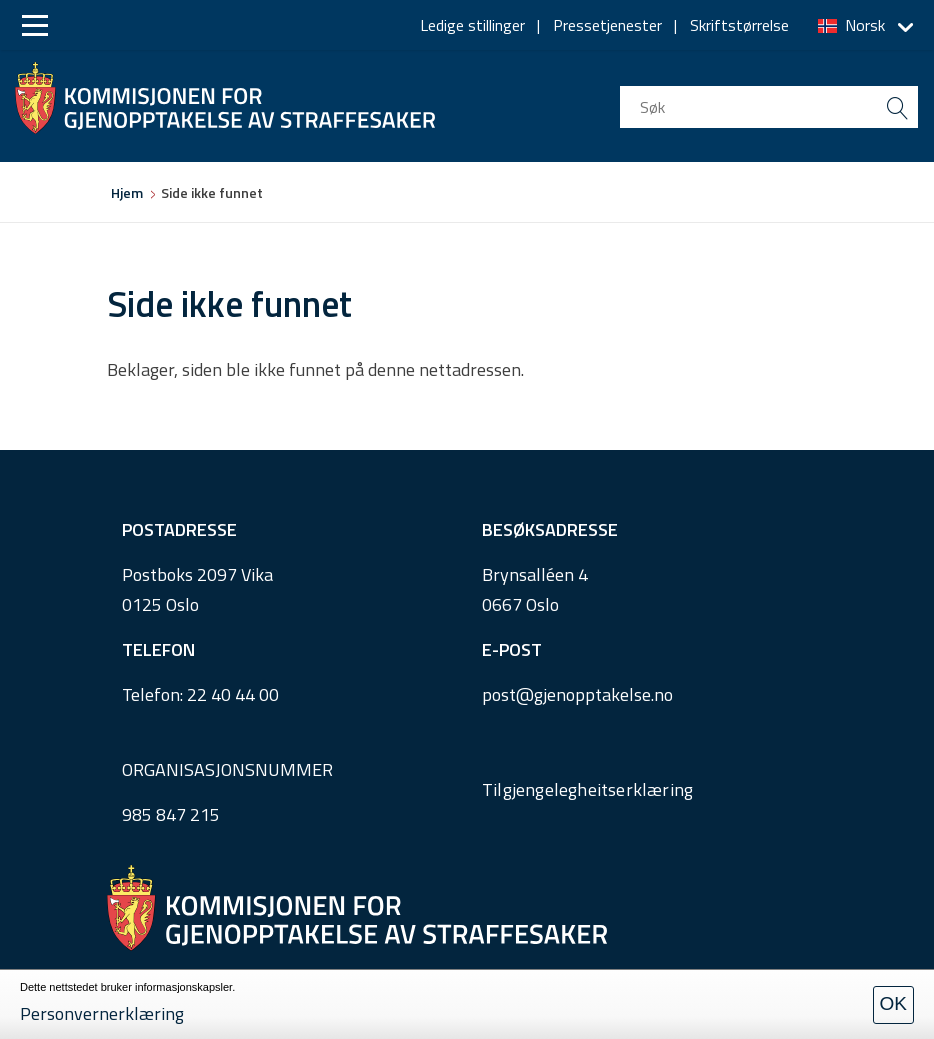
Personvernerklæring (102, 1013)
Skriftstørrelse (739, 25)
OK (893, 1003)
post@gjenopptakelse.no (577, 694)
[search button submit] (897, 107)
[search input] (769, 107)
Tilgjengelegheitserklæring (587, 789)
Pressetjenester (607, 25)
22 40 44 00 (233, 694)
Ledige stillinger (472, 25)
